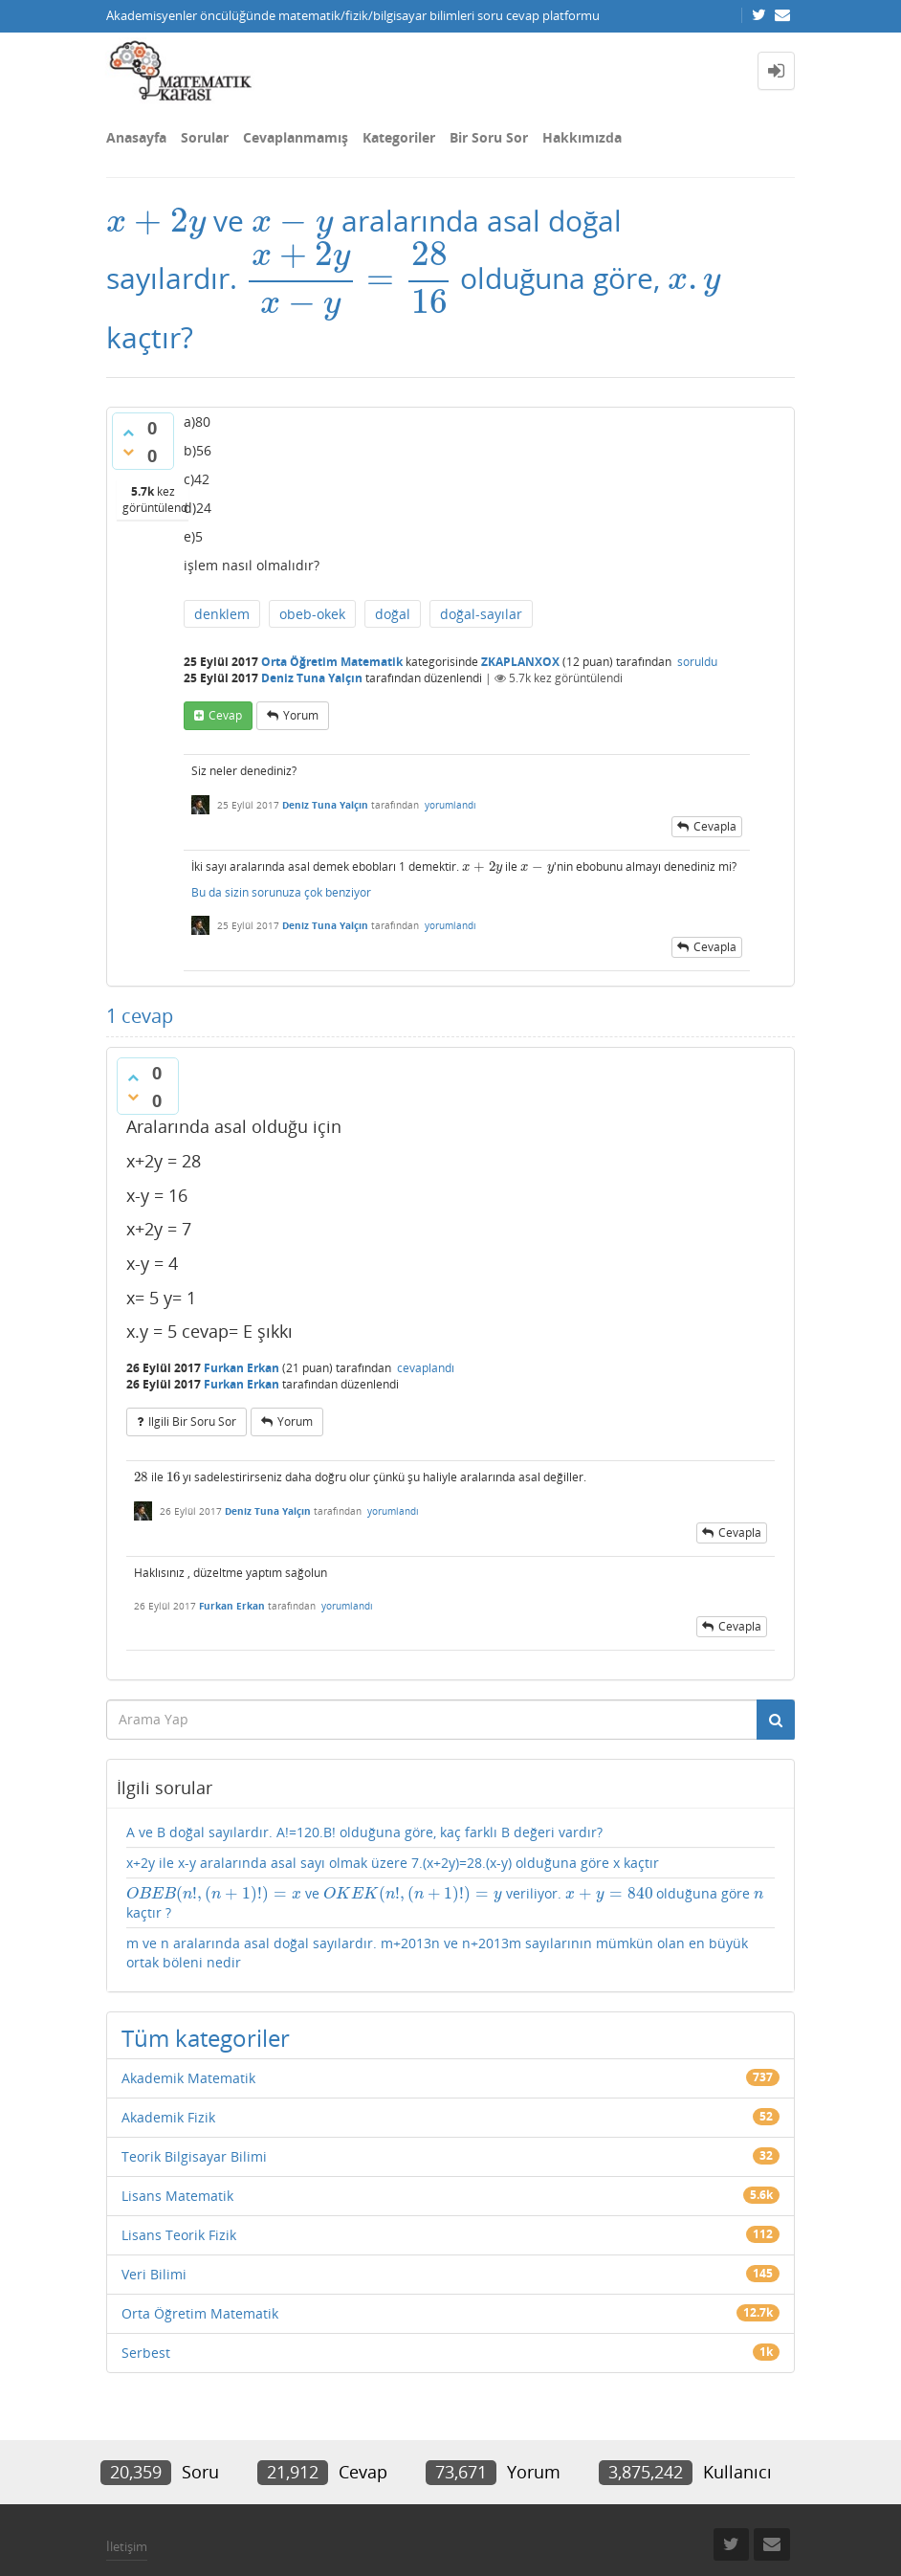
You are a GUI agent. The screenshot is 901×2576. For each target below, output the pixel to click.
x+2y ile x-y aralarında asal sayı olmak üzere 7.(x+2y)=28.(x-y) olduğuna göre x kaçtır (392, 1863)
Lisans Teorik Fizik (178, 2235)
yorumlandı (450, 804)
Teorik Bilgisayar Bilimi (194, 2156)
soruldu (697, 662)
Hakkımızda (582, 137)
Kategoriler (399, 137)
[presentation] (156, 220)
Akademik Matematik (188, 2078)
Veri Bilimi (154, 2274)
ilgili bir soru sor (192, 1421)
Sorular (205, 137)
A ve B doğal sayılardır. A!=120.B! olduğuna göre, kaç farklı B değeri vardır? (364, 1832)
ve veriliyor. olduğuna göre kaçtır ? (445, 1902)
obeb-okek (312, 614)
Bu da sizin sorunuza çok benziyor (281, 892)
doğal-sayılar (481, 614)
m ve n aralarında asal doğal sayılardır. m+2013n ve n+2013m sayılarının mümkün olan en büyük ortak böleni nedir (437, 1952)
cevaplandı (425, 1368)
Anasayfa (136, 137)
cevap (225, 715)
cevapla (714, 826)
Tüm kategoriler (205, 2038)
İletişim (126, 2546)
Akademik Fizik (168, 2117)
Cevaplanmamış (295, 137)
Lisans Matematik (177, 2196)
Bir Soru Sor (489, 137)
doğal (392, 614)
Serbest (145, 2352)
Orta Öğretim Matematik (332, 662)
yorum (301, 715)
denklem (222, 614)
